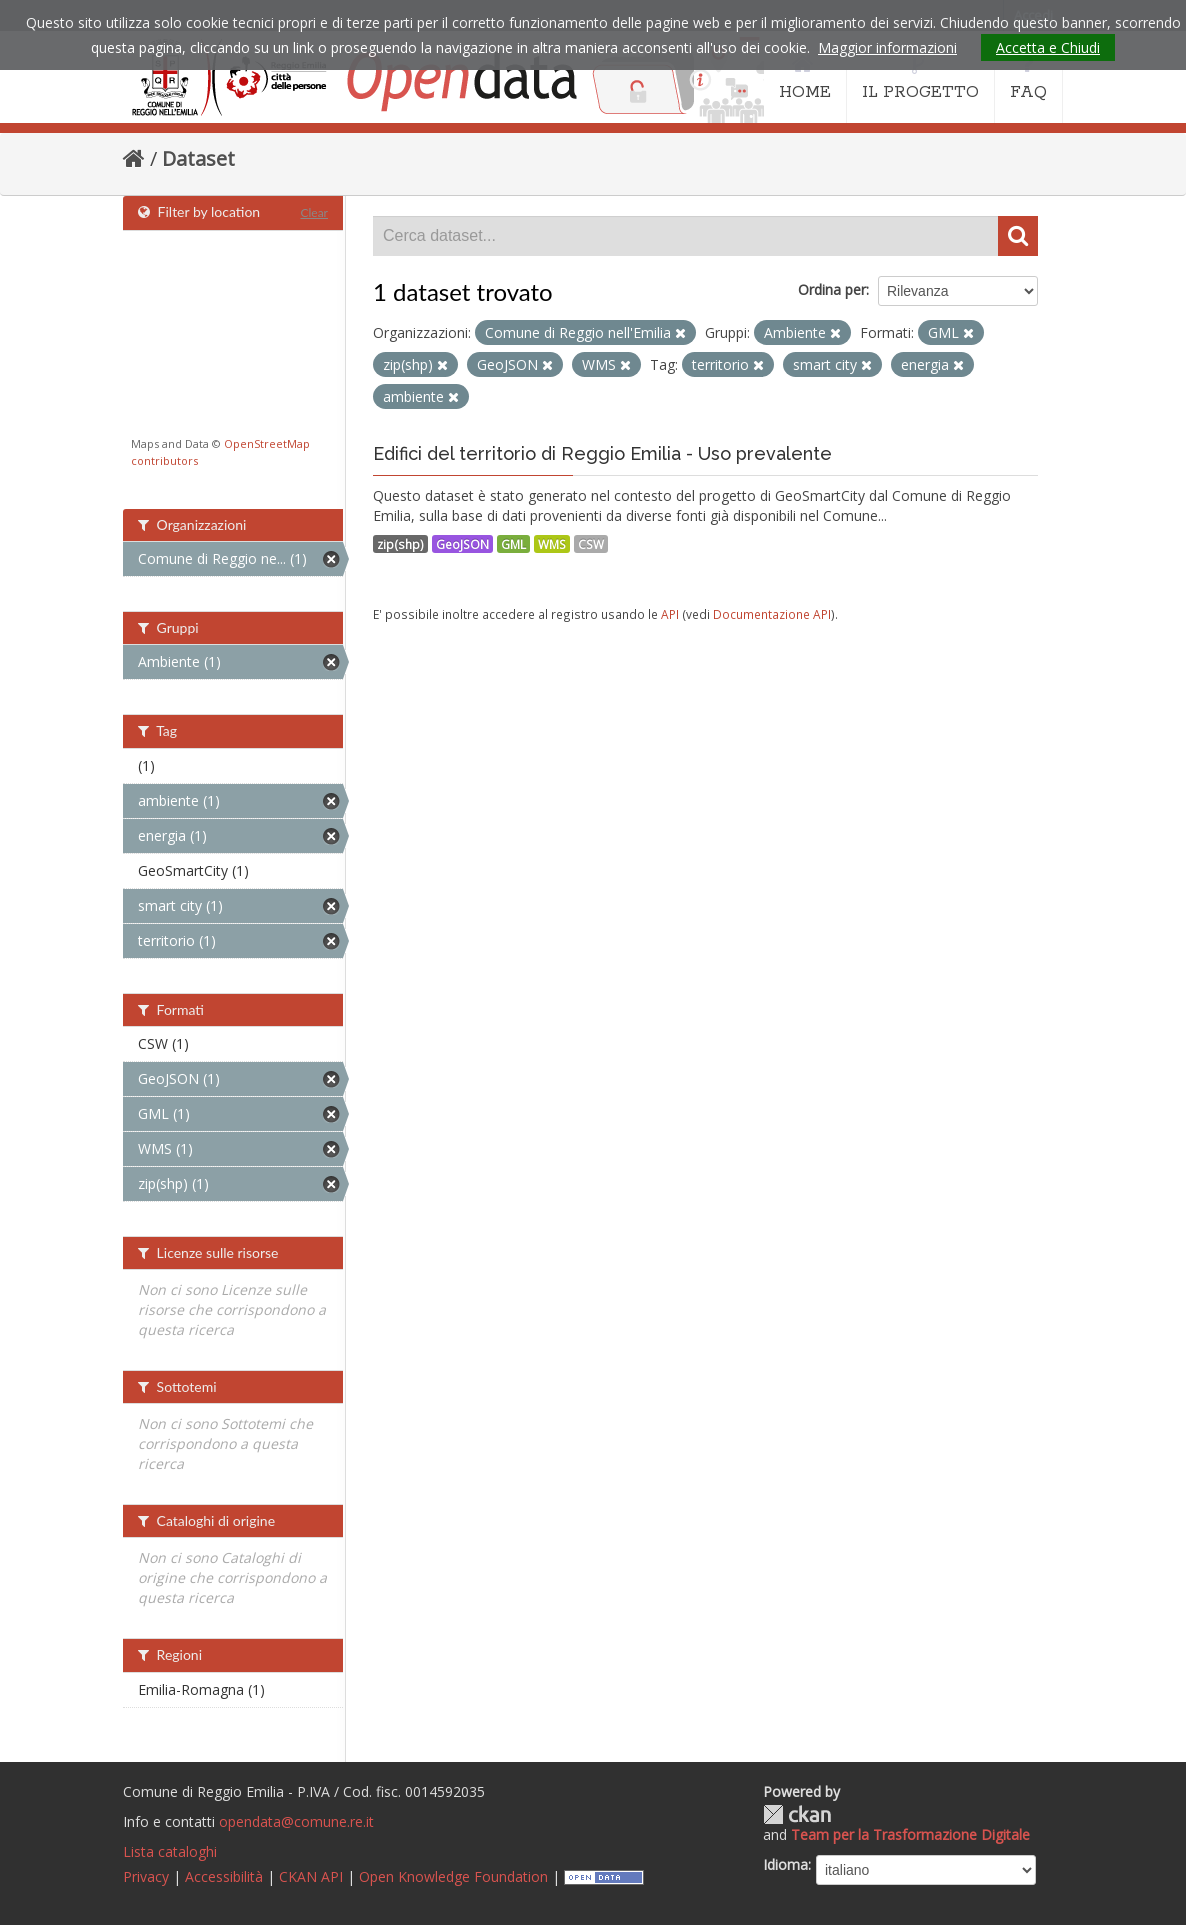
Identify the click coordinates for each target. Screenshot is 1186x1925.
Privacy (146, 1876)
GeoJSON (462, 544)
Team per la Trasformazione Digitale (910, 1834)
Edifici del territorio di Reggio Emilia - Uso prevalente (602, 453)
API (670, 614)
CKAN (797, 1814)
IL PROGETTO (920, 78)
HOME (805, 78)
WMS (552, 544)
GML (513, 544)
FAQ (1028, 78)
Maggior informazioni (887, 47)
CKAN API (311, 1876)
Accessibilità (224, 1876)
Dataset (198, 158)
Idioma (785, 1864)
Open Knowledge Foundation (453, 1876)
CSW (591, 544)
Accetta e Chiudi (1048, 47)
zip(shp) (400, 544)
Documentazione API (772, 614)
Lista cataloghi (170, 1851)
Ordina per (832, 289)
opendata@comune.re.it (296, 1821)
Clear (314, 212)
